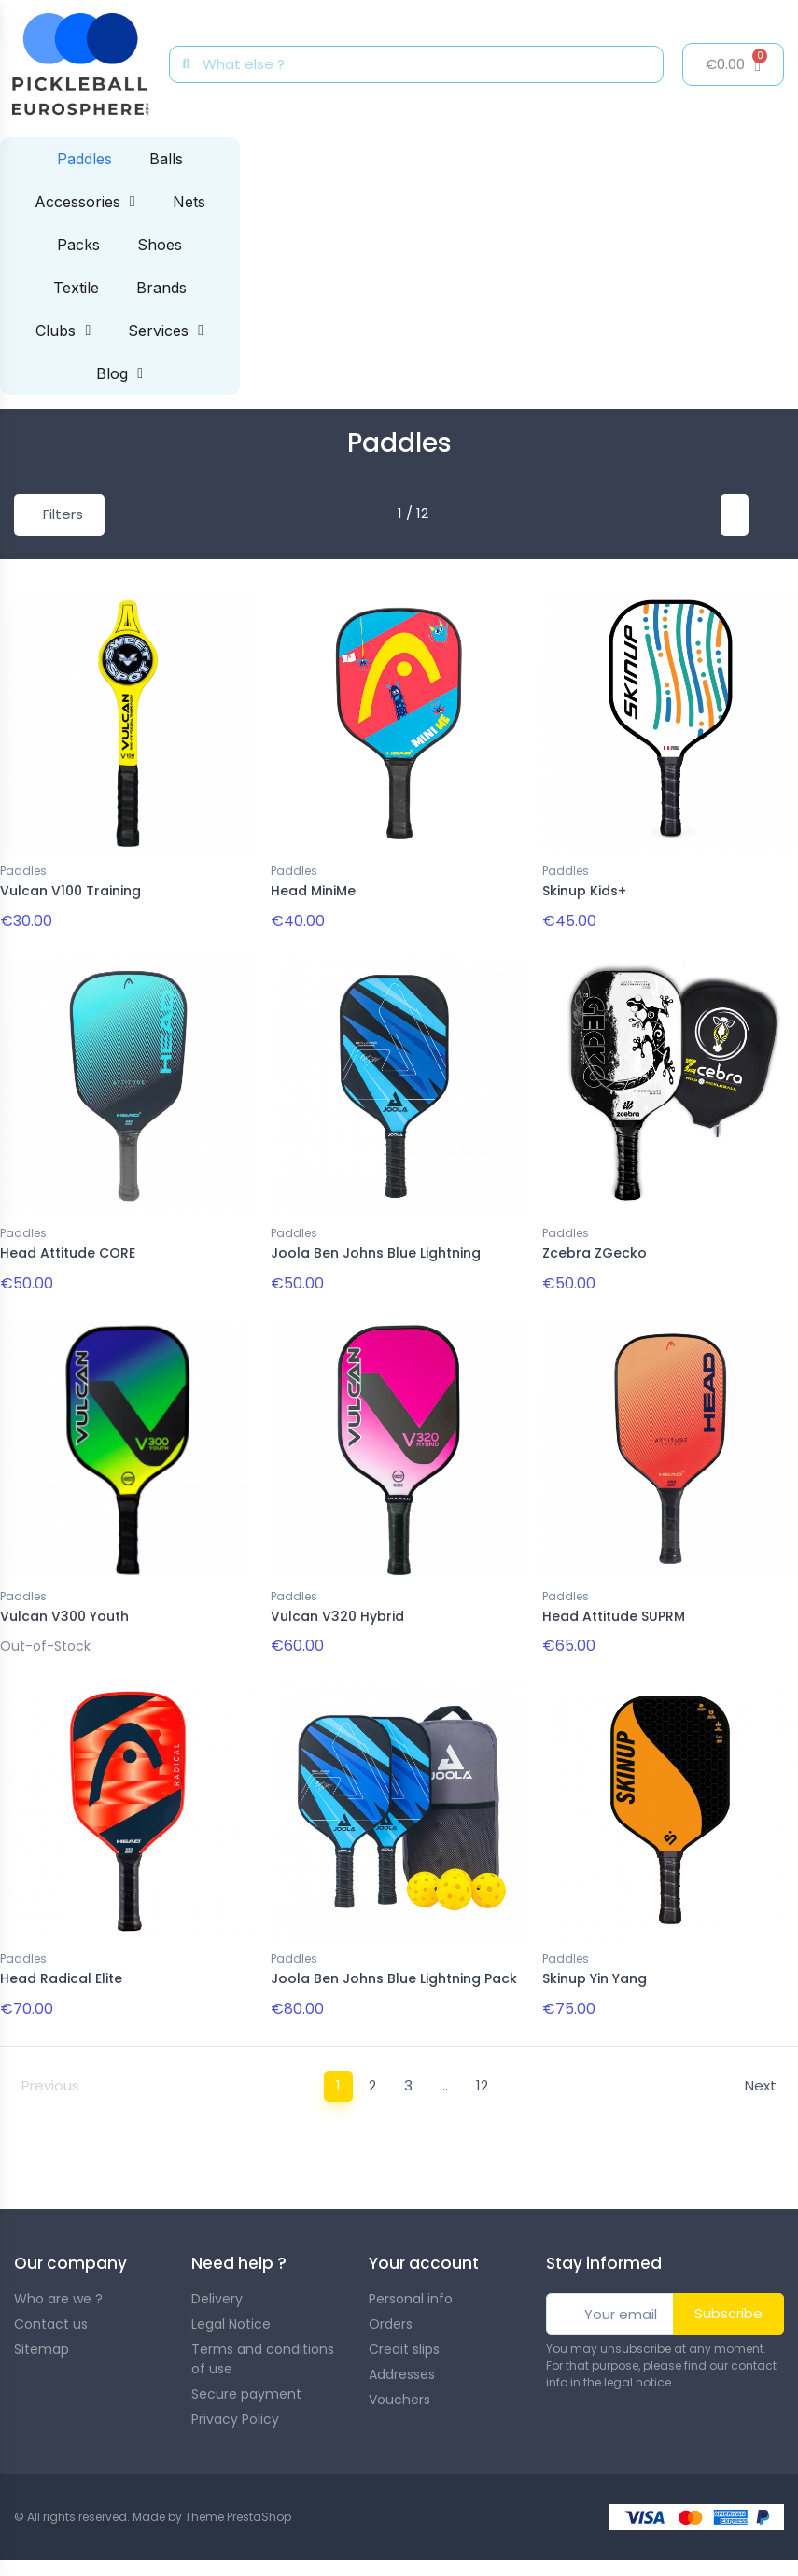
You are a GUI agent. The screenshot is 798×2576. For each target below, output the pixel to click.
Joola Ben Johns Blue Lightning (376, 1250)
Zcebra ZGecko (594, 1250)
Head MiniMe (313, 890)
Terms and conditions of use (262, 2347)
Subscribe (728, 2301)
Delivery (217, 2286)
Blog (119, 373)
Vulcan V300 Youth (64, 1609)
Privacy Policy (235, 2407)
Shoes (159, 244)
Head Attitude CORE (67, 1250)
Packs (78, 244)
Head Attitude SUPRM (613, 1609)
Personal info (411, 2286)
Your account (424, 2251)
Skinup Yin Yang (594, 1969)
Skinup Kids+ (584, 890)
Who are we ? (58, 2286)
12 (482, 2074)
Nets (189, 201)
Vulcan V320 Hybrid (337, 1609)
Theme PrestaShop (238, 2505)
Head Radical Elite (61, 1969)
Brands (161, 287)
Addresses (402, 2362)
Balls (166, 158)
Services (165, 330)
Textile (76, 287)
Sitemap (41, 2337)
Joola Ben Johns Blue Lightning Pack (394, 1969)
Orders (391, 2311)
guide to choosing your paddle (681, 2148)
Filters (63, 514)
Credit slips (404, 2337)
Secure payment (246, 2381)
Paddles (84, 158)
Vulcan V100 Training (70, 890)
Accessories (85, 201)
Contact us (51, 2311)
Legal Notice (231, 2311)
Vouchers (399, 2387)
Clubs (63, 330)
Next (761, 2074)
